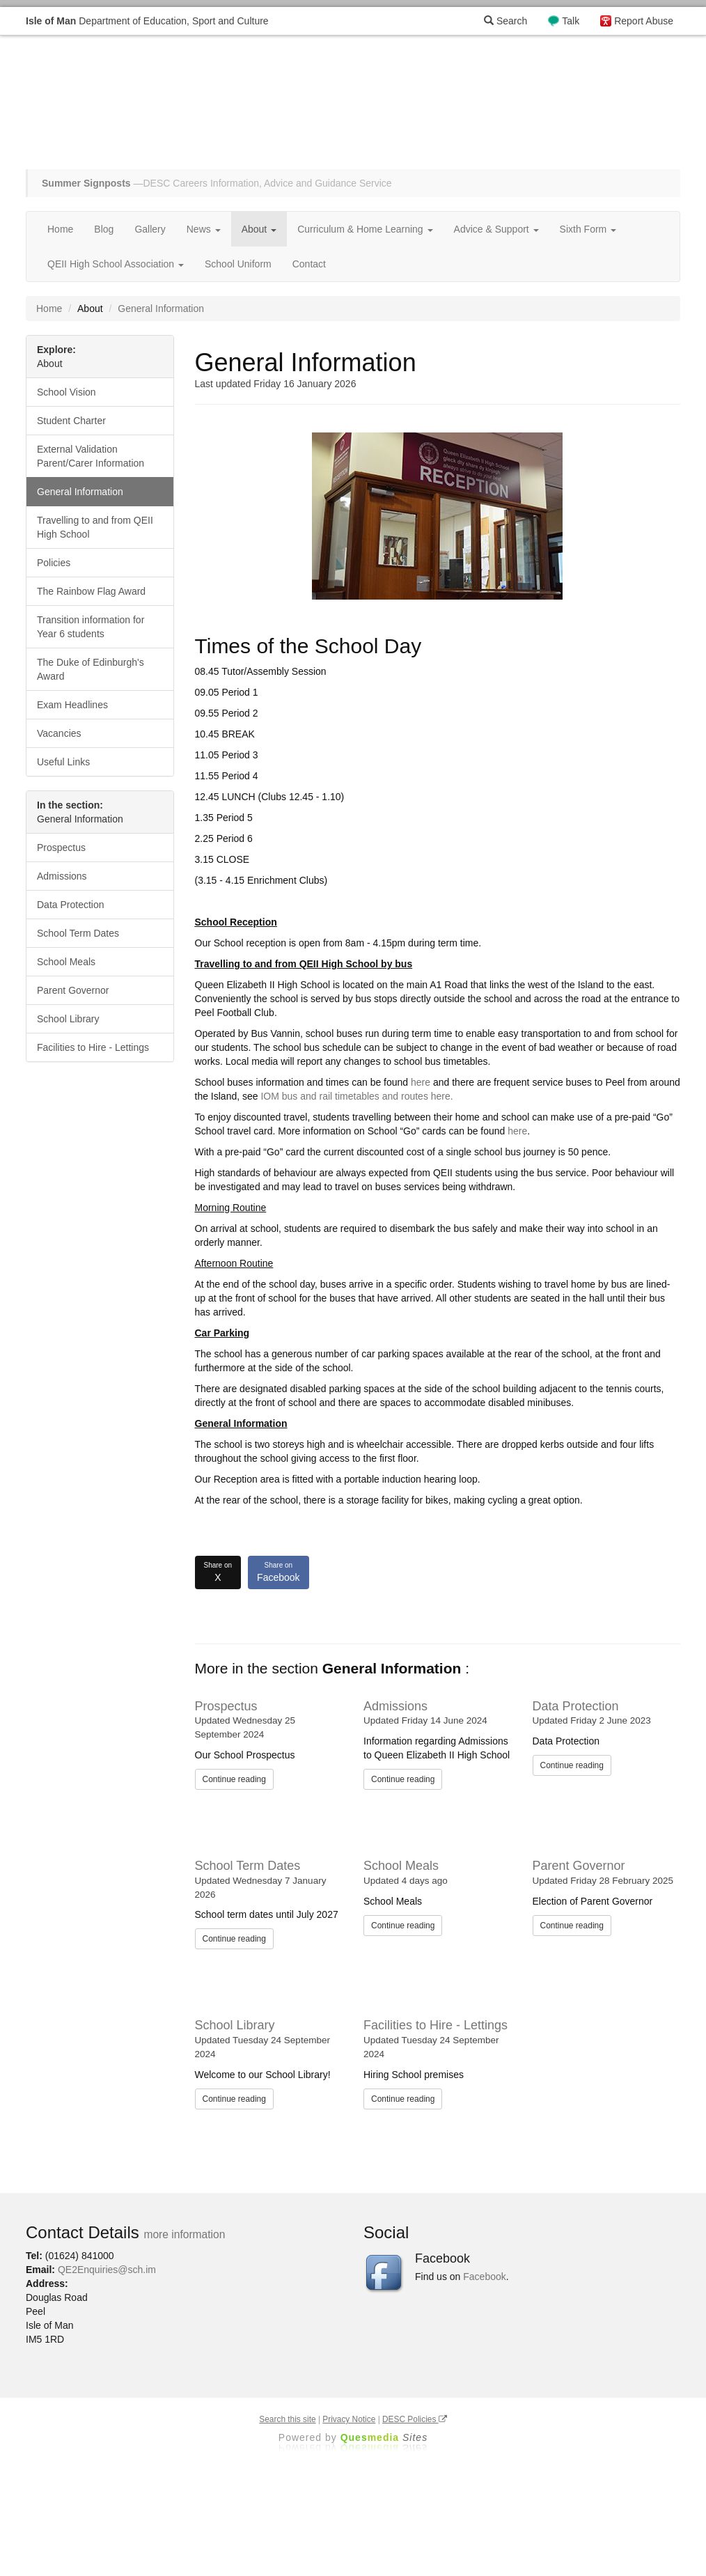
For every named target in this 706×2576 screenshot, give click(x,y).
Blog (103, 229)
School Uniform (238, 264)
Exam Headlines (72, 704)
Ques (384, 2437)
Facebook (278, 1572)
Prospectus (226, 1706)
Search (505, 20)
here (420, 1082)
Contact (309, 264)
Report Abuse (643, 20)
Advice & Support (496, 229)
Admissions (395, 1706)
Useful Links (63, 761)
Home (60, 229)
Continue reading (234, 1779)
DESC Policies (414, 2419)
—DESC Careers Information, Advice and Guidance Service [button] (217, 183)
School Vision (66, 392)
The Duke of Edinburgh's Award (90, 669)
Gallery (149, 229)
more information (184, 2234)
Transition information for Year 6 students (90, 626)
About (259, 229)
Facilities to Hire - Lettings (435, 2025)
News (204, 229)
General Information (80, 491)
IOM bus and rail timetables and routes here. (356, 1096)
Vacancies (59, 733)
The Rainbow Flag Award (91, 591)
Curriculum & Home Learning (364, 229)
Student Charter (71, 420)
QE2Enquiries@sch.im (107, 2269)
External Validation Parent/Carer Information (90, 456)
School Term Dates (248, 1866)
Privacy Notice (348, 2419)
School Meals (401, 1866)
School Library (235, 2025)
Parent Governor (579, 1866)
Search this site (287, 2419)
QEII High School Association (115, 264)
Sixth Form (588, 229)
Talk (570, 20)
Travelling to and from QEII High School (95, 527)
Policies (53, 562)
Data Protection (576, 1706)
